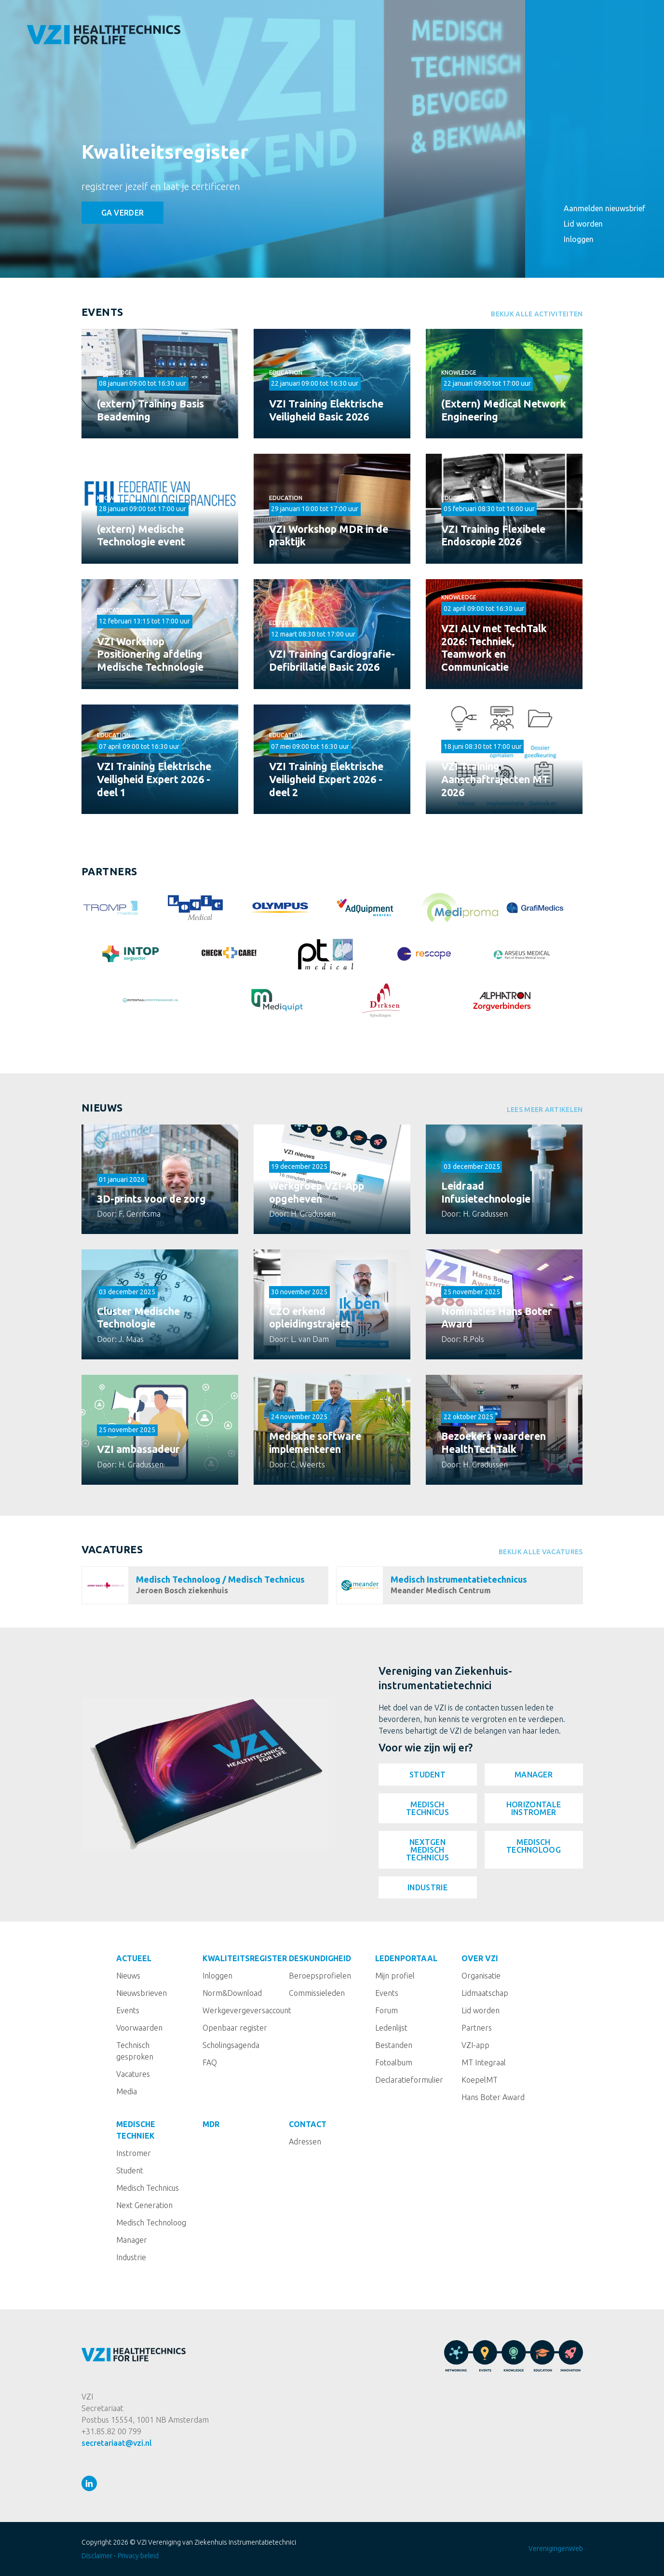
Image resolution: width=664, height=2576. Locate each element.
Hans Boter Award (493, 2097)
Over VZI (582, 125)
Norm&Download (232, 1993)
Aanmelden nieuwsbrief (598, 208)
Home (575, 29)
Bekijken (159, 384)
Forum (386, 2010)
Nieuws (102, 1107)
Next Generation (144, 2205)
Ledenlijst (391, 2027)
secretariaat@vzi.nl (116, 2443)
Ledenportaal (595, 106)
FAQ (210, 2062)
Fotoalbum (393, 2062)
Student (427, 1774)
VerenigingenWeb (555, 2548)
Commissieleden (317, 1993)
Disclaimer (96, 2556)
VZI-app (475, 2045)
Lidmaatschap (484, 1993)
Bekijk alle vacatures (541, 1552)
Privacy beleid (138, 2556)
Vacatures (112, 1549)
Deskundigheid (595, 86)
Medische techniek (603, 144)
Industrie (427, 1887)
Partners (476, 2027)
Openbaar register (235, 2027)
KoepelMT (479, 2079)
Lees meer (159, 1179)
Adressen (305, 2141)
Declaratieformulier (409, 2079)
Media (126, 2091)
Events (102, 312)
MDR (572, 164)
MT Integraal (483, 2062)
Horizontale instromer (533, 1808)
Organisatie (481, 1975)
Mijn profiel (395, 1975)
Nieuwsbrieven (141, 1993)
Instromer (133, 2153)
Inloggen (579, 239)
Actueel (581, 48)
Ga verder (122, 212)
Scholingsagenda (231, 2045)
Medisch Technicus (427, 1808)
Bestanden (393, 2045)
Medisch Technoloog (533, 1846)
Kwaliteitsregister (164, 152)
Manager (534, 1774)
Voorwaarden (139, 2027)
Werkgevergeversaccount (247, 2010)
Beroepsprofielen (320, 1975)
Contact (582, 183)
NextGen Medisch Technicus (427, 1850)
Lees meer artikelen (545, 1109)
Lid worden (583, 223)
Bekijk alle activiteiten (537, 314)
